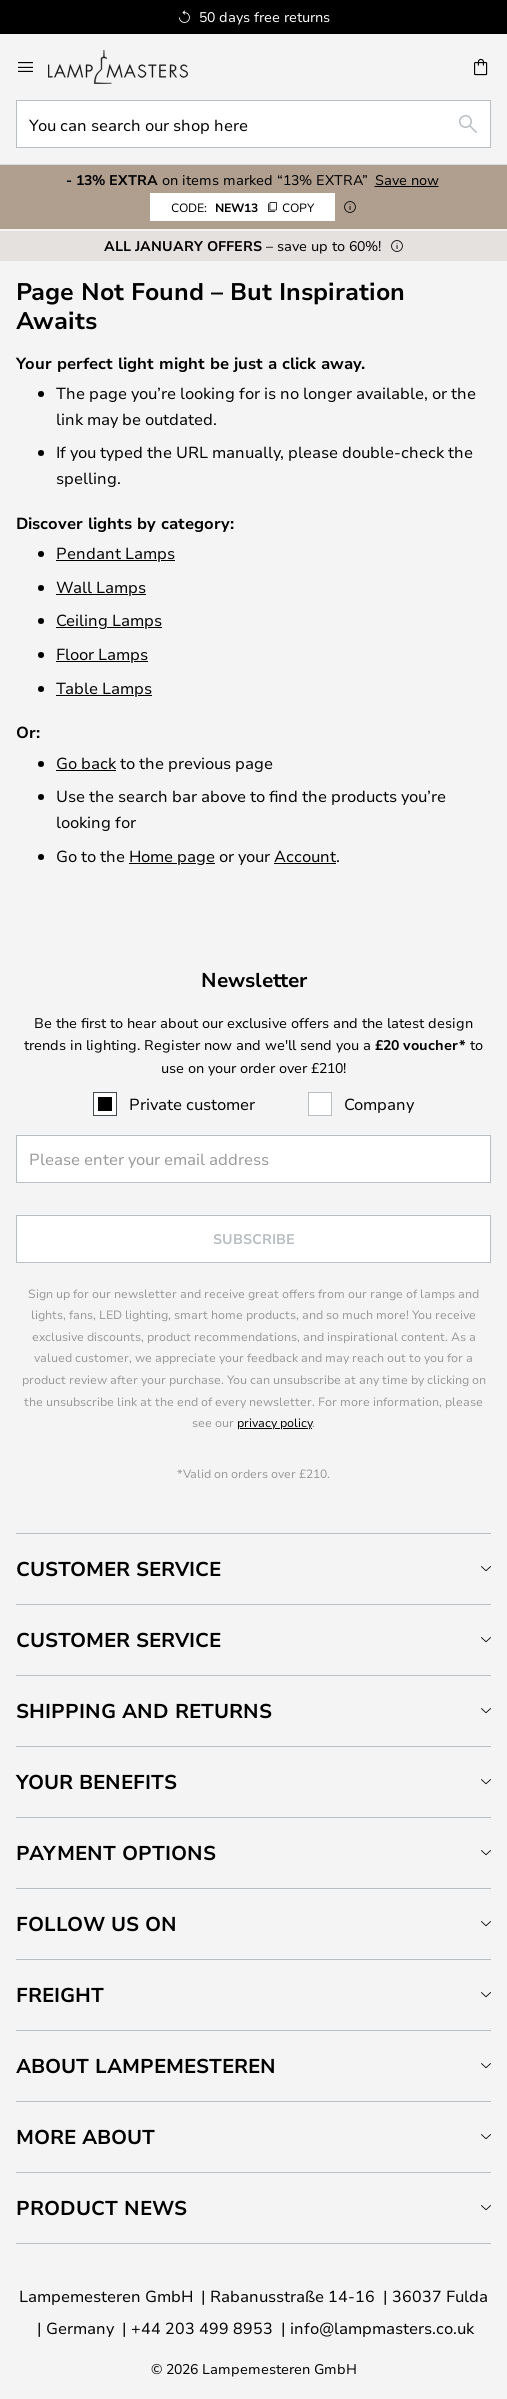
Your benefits (96, 1781)
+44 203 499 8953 (202, 2327)
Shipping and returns (144, 1710)
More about (85, 2136)
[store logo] (130, 67)
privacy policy (274, 1422)
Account (305, 855)
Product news (101, 2207)
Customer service (118, 1639)
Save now (407, 179)
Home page (172, 855)
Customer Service (118, 1568)
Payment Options (116, 1852)
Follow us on (96, 1923)
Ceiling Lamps (109, 619)
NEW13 (242, 207)
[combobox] (253, 124)
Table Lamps (104, 687)
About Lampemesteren (146, 2065)
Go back (86, 762)
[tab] (253, 1568)
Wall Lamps (101, 586)
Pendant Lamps (115, 552)
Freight (60, 1994)
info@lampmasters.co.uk (382, 2327)
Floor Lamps (102, 653)
